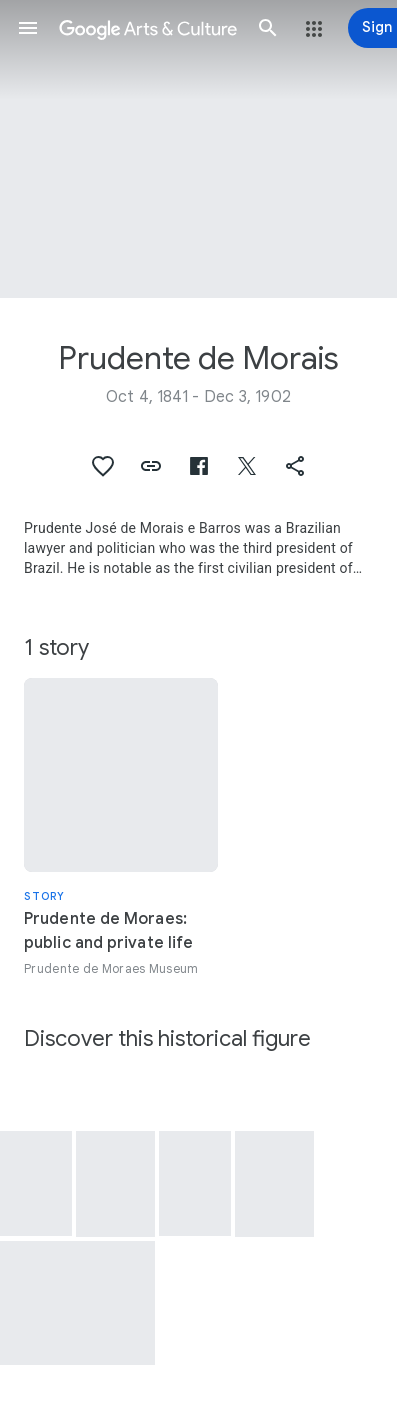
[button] (28, 28)
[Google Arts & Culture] (148, 28)
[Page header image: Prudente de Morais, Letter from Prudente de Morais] (198, 149)
